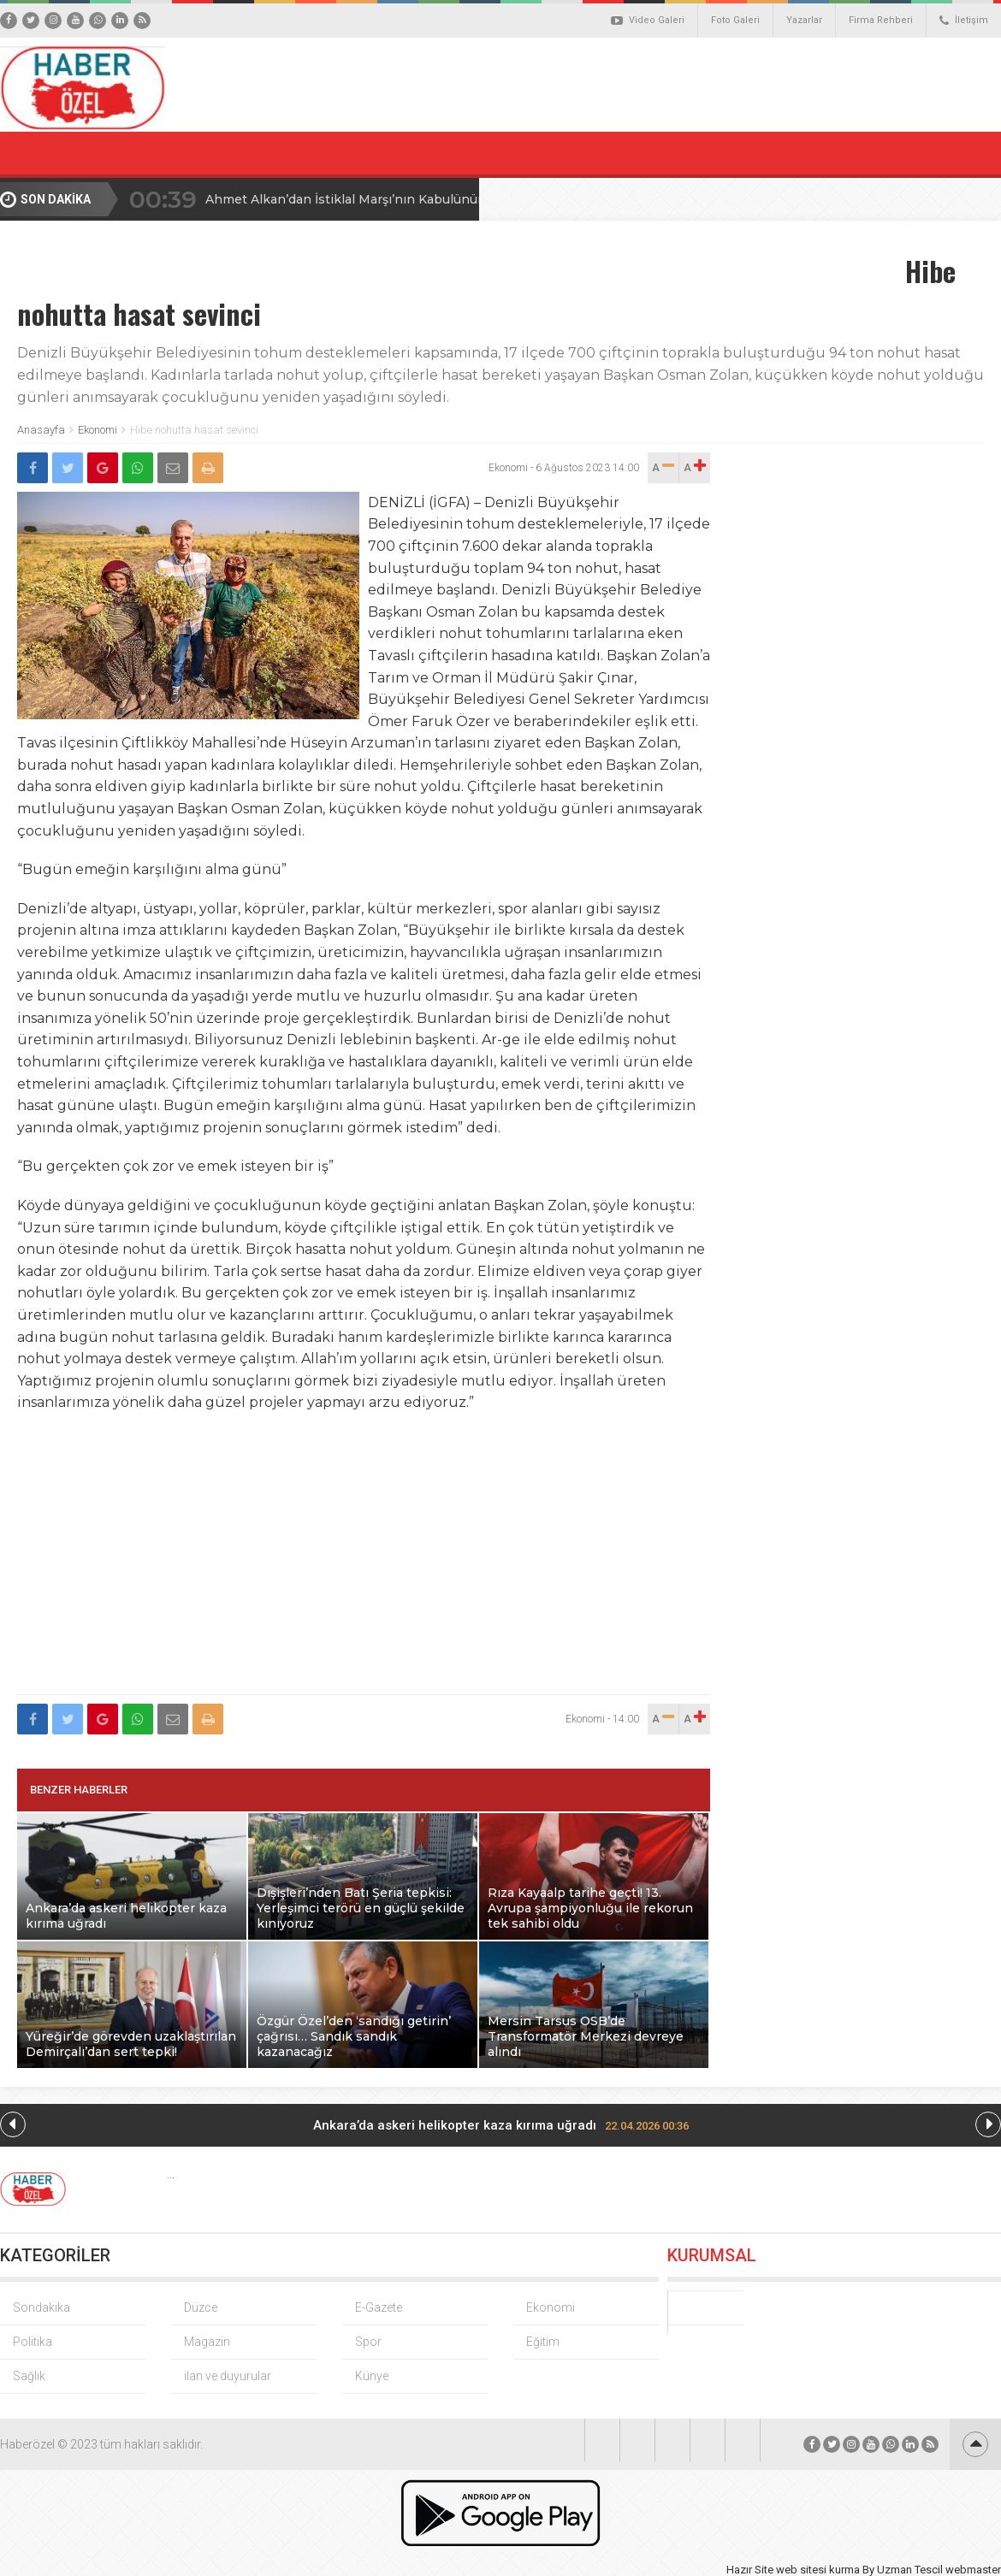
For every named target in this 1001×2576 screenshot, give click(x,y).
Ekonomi (97, 429)
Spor (368, 2342)
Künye (371, 2376)
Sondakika (41, 2307)
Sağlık (29, 2376)
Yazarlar (804, 20)
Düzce (200, 2307)
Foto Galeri (735, 20)
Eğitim (543, 2342)
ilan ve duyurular (227, 2376)
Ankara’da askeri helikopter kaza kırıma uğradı (501, 2125)
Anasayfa (41, 429)
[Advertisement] (364, 1563)
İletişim (963, 20)
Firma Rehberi (881, 20)
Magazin (207, 2342)
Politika (32, 2342)
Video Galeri (647, 20)
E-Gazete (378, 2307)
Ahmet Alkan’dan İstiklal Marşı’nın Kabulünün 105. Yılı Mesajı (391, 199)
